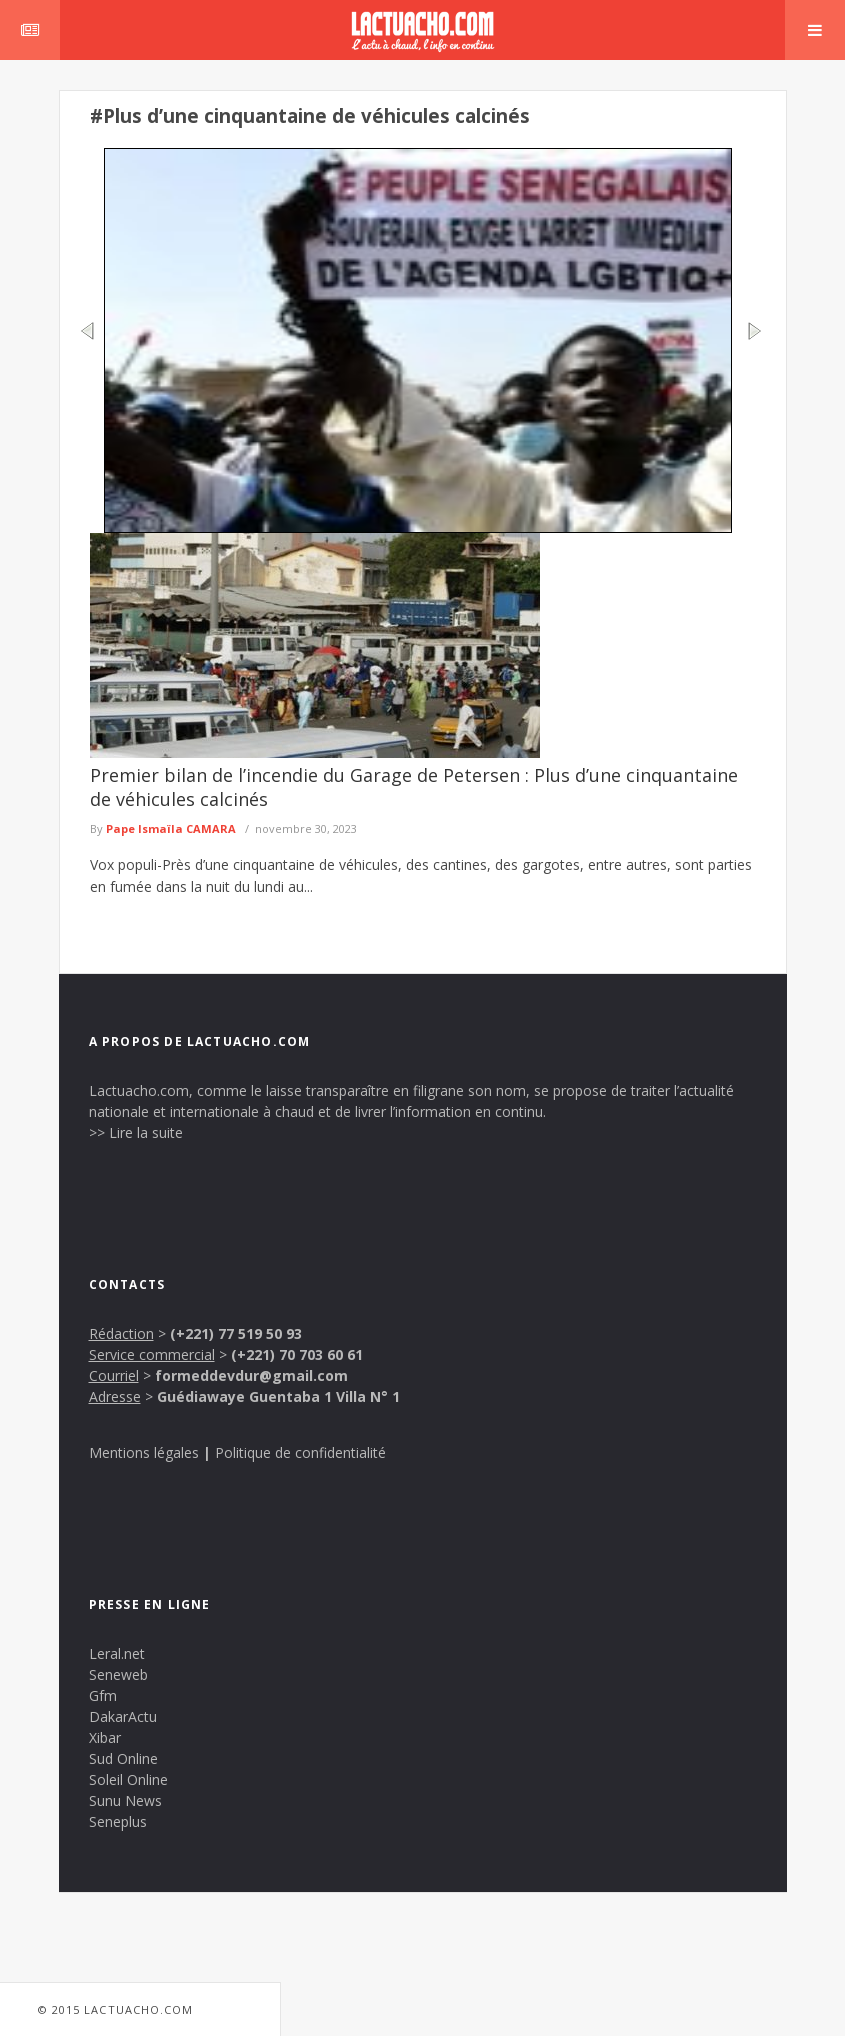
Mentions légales (144, 1452)
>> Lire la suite (136, 1132)
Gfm (103, 1695)
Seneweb (118, 1674)
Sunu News (125, 1800)
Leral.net (117, 1653)
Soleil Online (128, 1779)
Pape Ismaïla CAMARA (171, 828)
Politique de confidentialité (300, 1452)
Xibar (105, 1737)
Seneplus (118, 1821)
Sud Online (123, 1758)
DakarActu (123, 1716)
